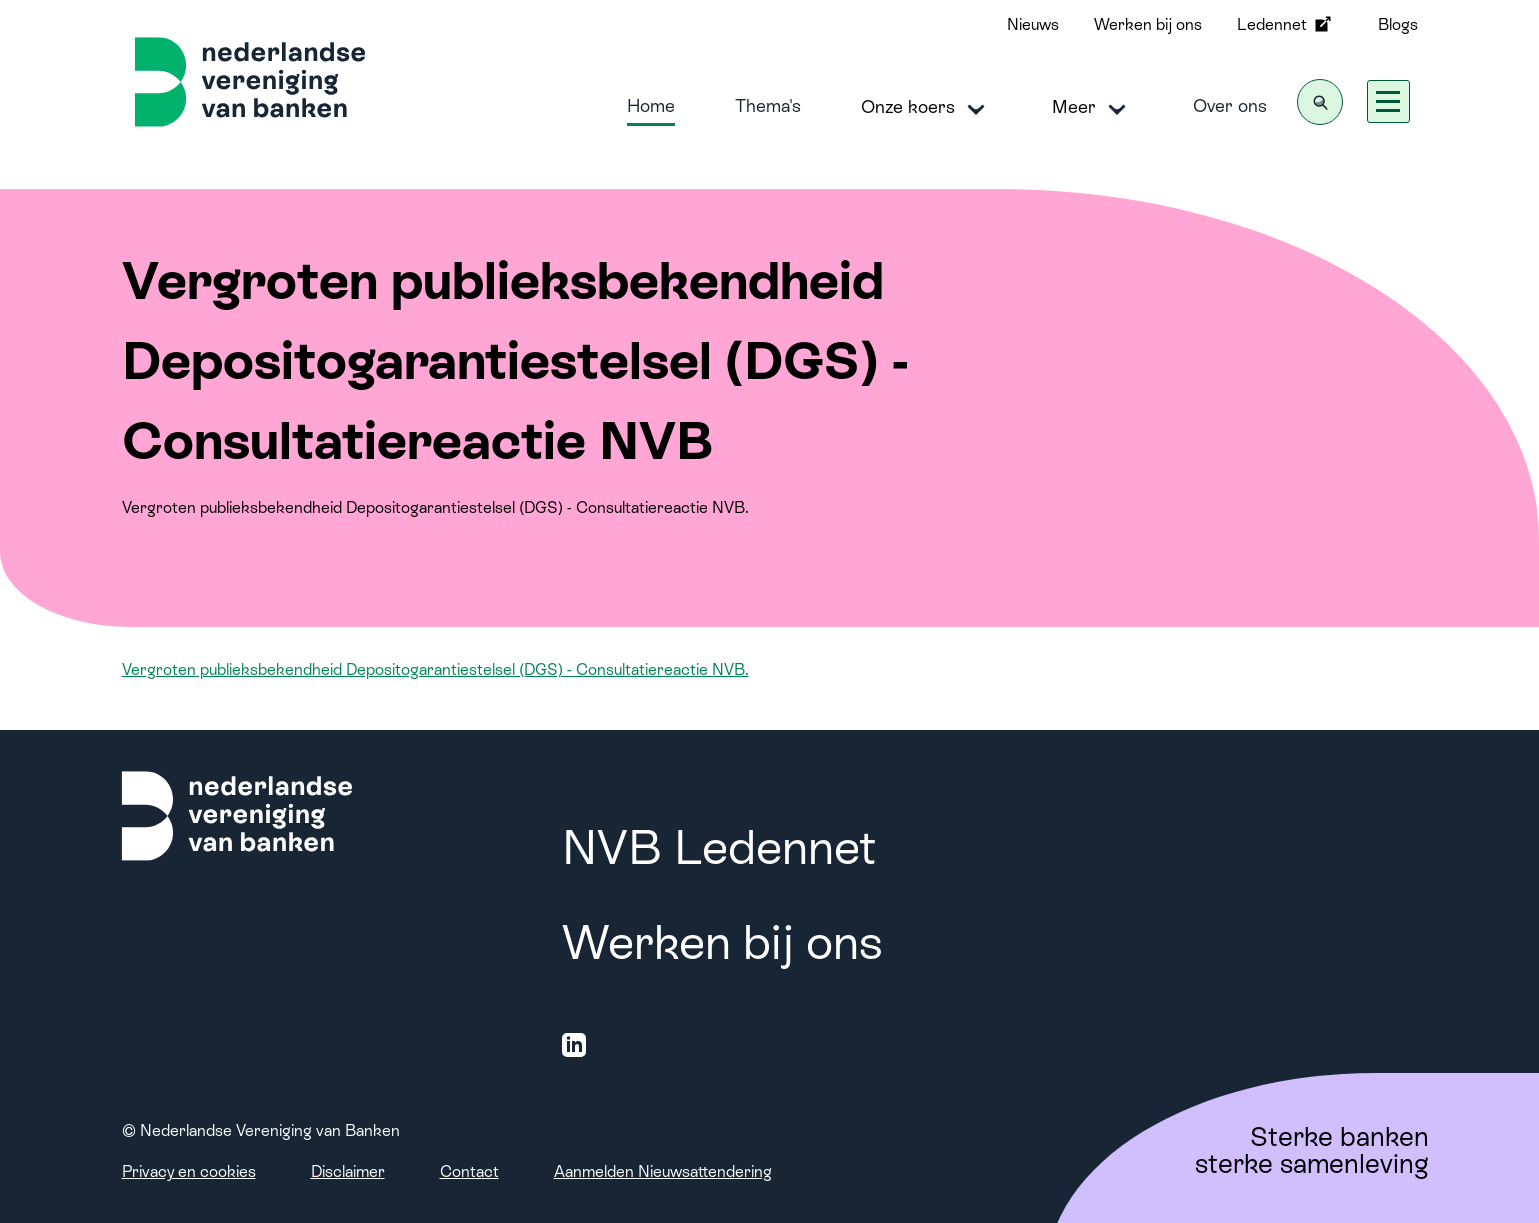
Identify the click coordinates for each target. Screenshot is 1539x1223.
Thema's (768, 105)
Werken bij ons (1148, 24)
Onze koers (926, 108)
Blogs (1398, 24)
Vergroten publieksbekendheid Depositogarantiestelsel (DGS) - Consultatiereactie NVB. (435, 669)
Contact (469, 1171)
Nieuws (1033, 24)
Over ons (1230, 105)
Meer (1092, 108)
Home (651, 105)
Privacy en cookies (189, 1171)
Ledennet (1286, 24)
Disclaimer (348, 1171)
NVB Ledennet (719, 847)
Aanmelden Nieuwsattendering (663, 1171)
